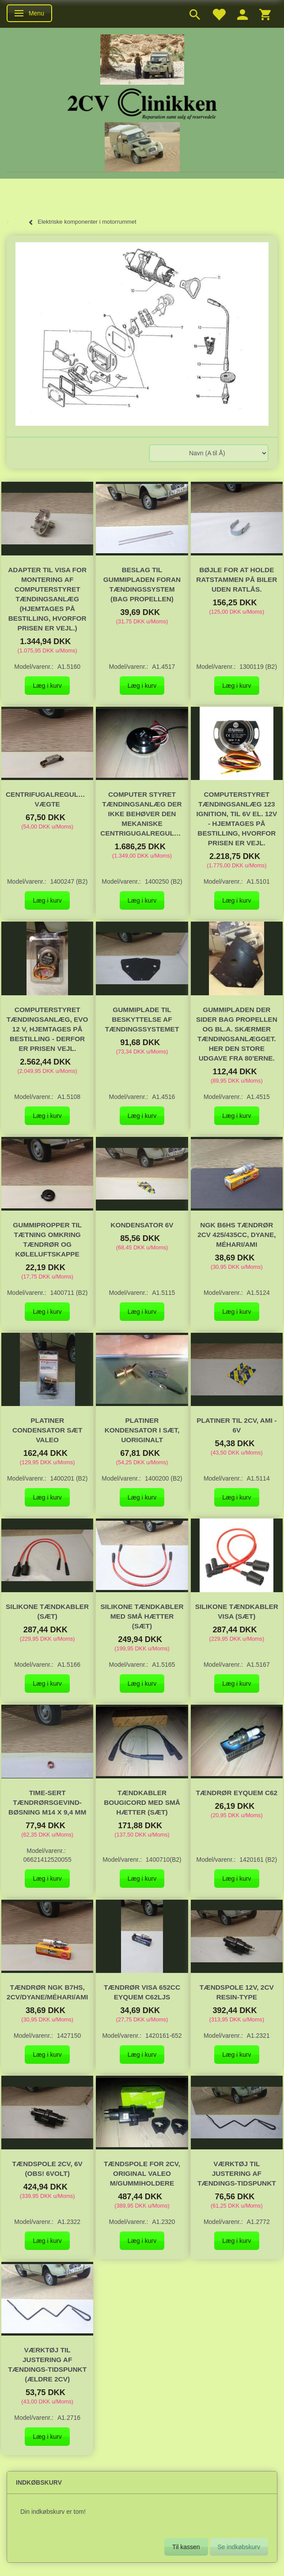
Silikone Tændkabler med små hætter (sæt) (141, 1616)
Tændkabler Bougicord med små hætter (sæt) (142, 1802)
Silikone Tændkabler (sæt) (47, 1611)
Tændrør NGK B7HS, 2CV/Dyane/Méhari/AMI (47, 1992)
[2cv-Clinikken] (142, 102)
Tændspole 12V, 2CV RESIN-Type (237, 1992)
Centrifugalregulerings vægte (47, 799)
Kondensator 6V (141, 1225)
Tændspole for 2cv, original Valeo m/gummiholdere (142, 2173)
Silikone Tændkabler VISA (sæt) (236, 1611)
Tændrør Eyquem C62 (236, 1792)
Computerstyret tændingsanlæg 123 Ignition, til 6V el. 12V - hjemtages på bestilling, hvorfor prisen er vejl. (236, 819)
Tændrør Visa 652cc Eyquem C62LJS (142, 1992)
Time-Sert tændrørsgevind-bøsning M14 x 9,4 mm (47, 1802)
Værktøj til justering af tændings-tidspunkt (236, 2173)
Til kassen (186, 2546)
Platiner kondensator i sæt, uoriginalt (142, 1430)
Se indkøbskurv (239, 2546)
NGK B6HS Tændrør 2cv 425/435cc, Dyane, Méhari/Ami (236, 1234)
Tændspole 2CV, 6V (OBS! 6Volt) (47, 2168)
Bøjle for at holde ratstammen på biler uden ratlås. (236, 579)
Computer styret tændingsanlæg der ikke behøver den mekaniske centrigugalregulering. (141, 814)
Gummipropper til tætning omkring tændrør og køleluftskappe (47, 1239)
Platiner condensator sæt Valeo (47, 1430)
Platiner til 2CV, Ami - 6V (236, 1425)
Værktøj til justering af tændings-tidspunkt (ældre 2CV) (47, 2364)
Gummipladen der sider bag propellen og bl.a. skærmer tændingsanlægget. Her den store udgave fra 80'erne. (236, 1034)
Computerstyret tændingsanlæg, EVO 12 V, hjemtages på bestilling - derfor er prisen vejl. (47, 1029)
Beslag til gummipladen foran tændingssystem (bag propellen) (142, 584)
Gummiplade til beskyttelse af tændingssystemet (142, 1019)
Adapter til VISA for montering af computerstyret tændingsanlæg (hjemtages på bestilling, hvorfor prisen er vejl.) (47, 599)
